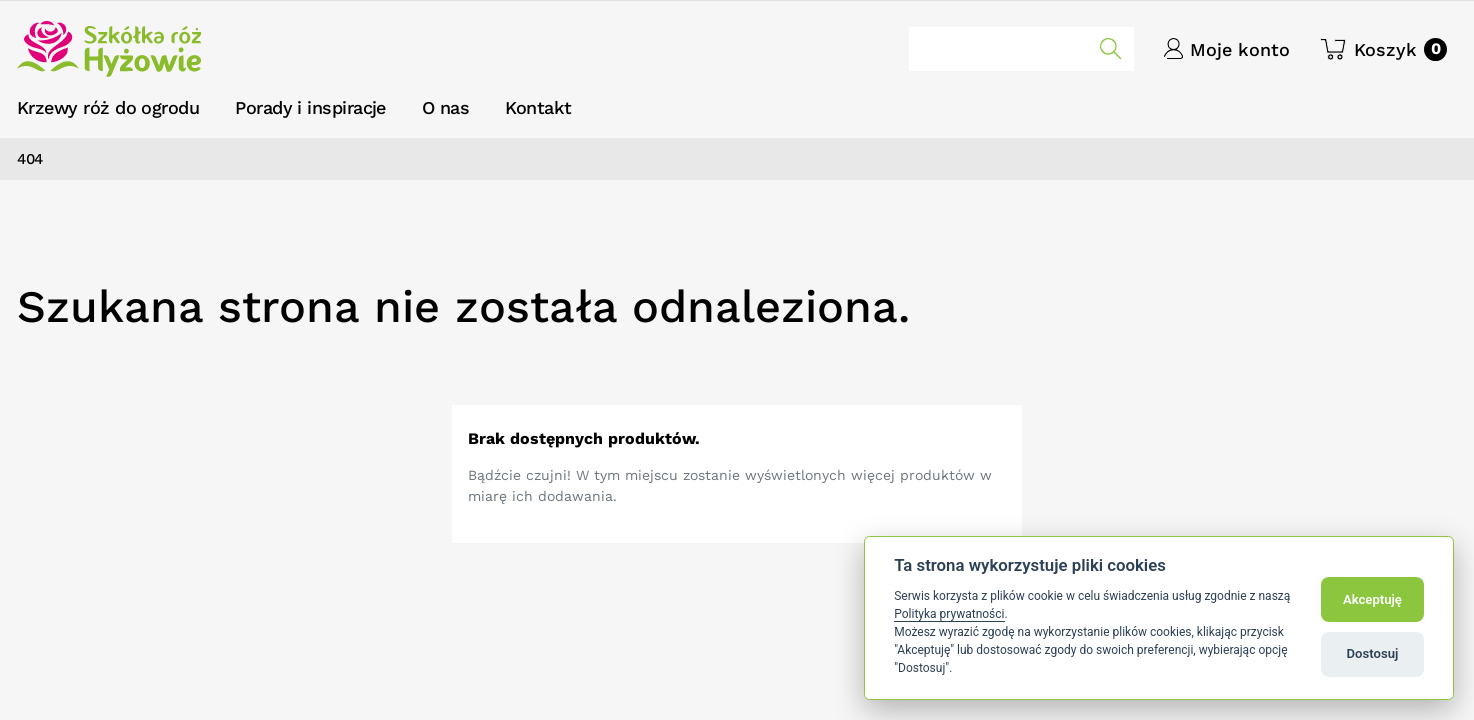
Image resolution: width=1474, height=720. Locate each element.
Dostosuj (1373, 653)
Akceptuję (1372, 599)
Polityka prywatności (949, 614)
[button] (1383, 49)
